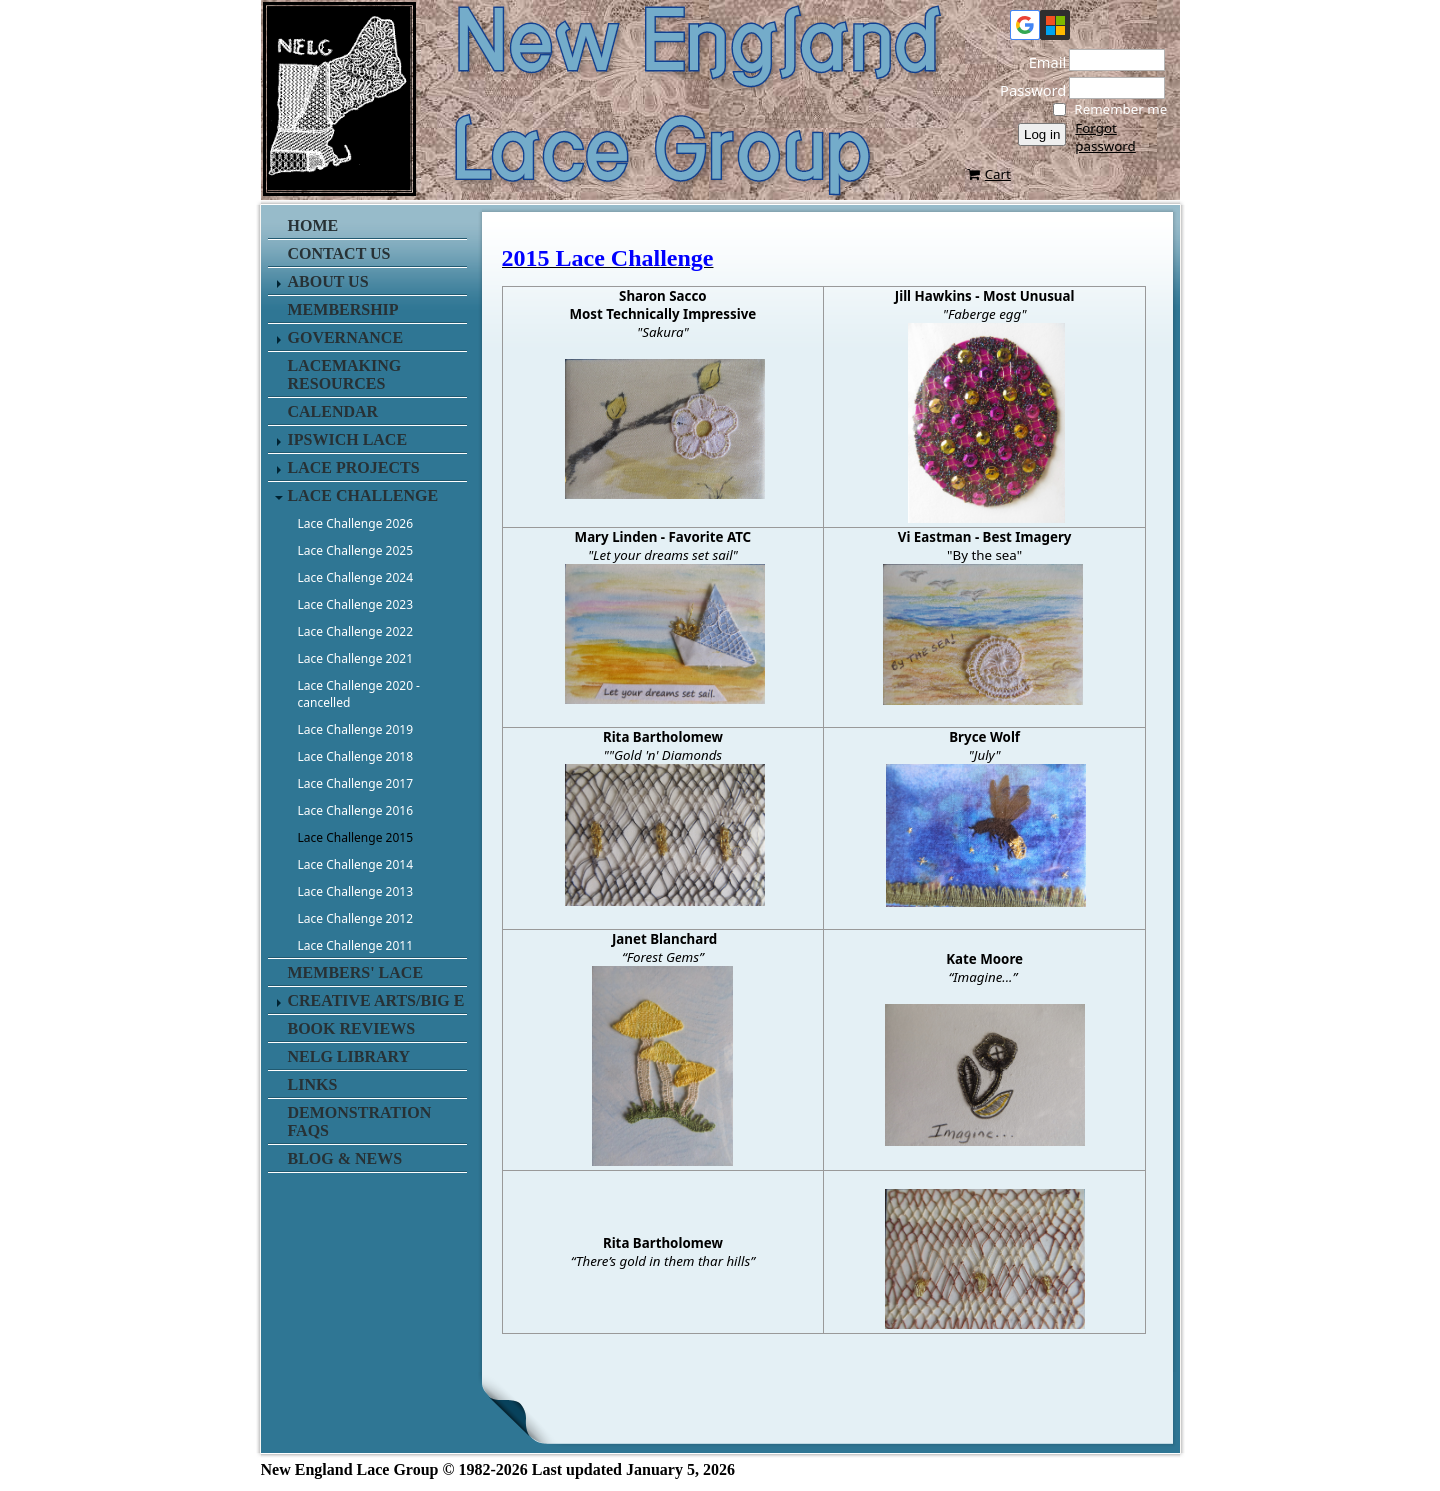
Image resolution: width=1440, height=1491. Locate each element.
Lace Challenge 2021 (356, 658)
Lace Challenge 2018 (356, 756)
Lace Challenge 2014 (356, 864)
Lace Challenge (363, 495)
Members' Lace (356, 972)
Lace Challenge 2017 (356, 783)
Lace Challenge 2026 (356, 523)
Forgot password (1105, 137)
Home (313, 225)
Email (1042, 62)
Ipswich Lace (348, 439)
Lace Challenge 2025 (356, 550)
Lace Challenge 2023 (356, 604)
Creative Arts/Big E (376, 1000)
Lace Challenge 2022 (356, 631)
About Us (328, 281)
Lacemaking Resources (345, 374)
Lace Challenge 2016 (356, 810)
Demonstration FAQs (360, 1121)
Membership (343, 309)
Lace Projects (354, 467)
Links (313, 1084)
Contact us (339, 253)
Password (1027, 90)
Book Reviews (352, 1028)
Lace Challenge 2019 (356, 729)
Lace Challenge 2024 (356, 577)
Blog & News (345, 1158)
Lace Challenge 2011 (356, 945)
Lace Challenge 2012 (356, 918)
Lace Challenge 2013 (356, 891)
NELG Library (349, 1056)
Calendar (333, 411)
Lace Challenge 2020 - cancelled (359, 694)
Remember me (1120, 109)
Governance (346, 337)
